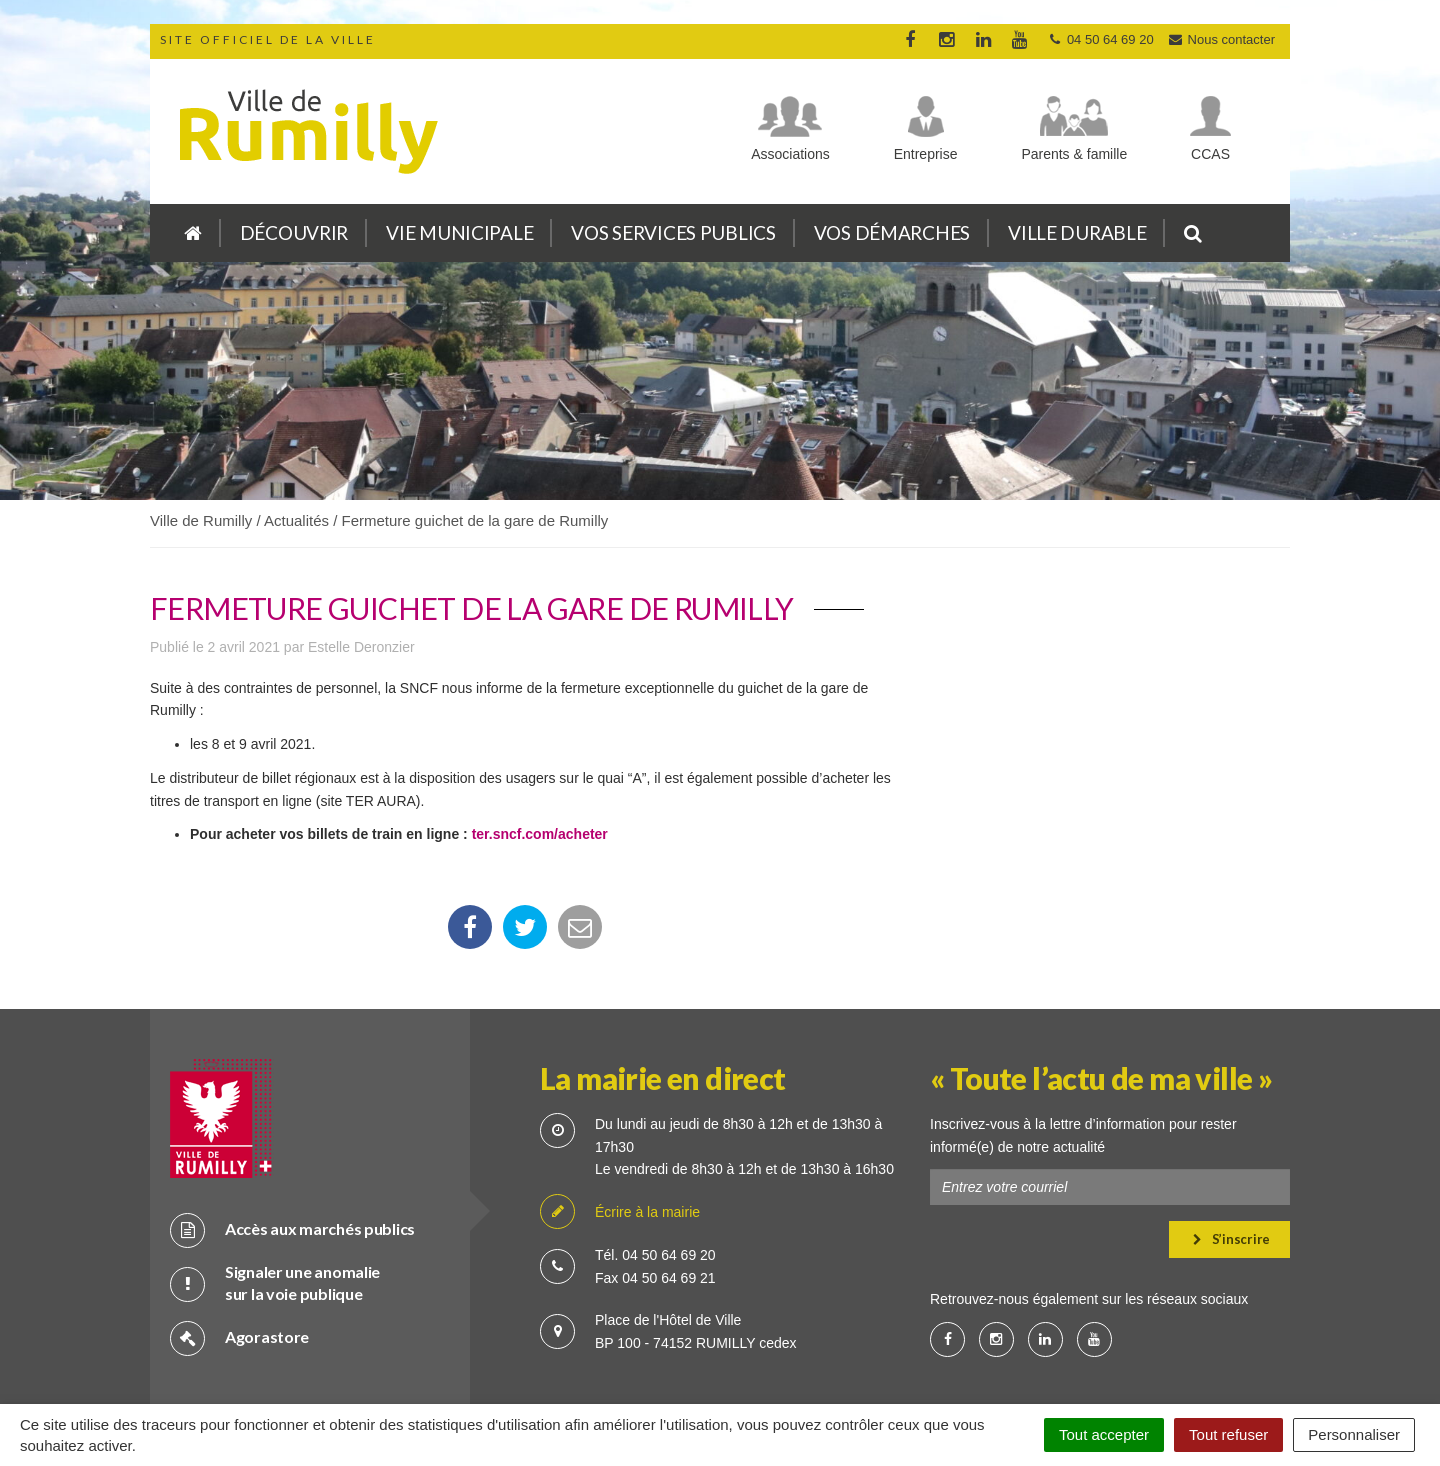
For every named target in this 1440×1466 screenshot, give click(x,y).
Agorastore (239, 1268)
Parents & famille (1074, 154)
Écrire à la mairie (620, 1143)
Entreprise (926, 154)
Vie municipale (459, 232)
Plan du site (530, 1365)
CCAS (1210, 154)
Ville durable (1077, 232)
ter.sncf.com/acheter (540, 834)
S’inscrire (1231, 1170)
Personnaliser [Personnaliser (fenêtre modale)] (1354, 1434)
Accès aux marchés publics (292, 1160)
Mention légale (794, 1365)
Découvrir (294, 232)
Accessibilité (905, 1365)
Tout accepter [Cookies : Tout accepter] (1104, 1434)
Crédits (617, 1365)
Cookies (695, 1365)
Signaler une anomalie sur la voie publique (275, 1214)
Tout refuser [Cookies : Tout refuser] (1228, 1434)
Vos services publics (673, 232)
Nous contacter (1221, 39)
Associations (790, 154)
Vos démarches (892, 232)
